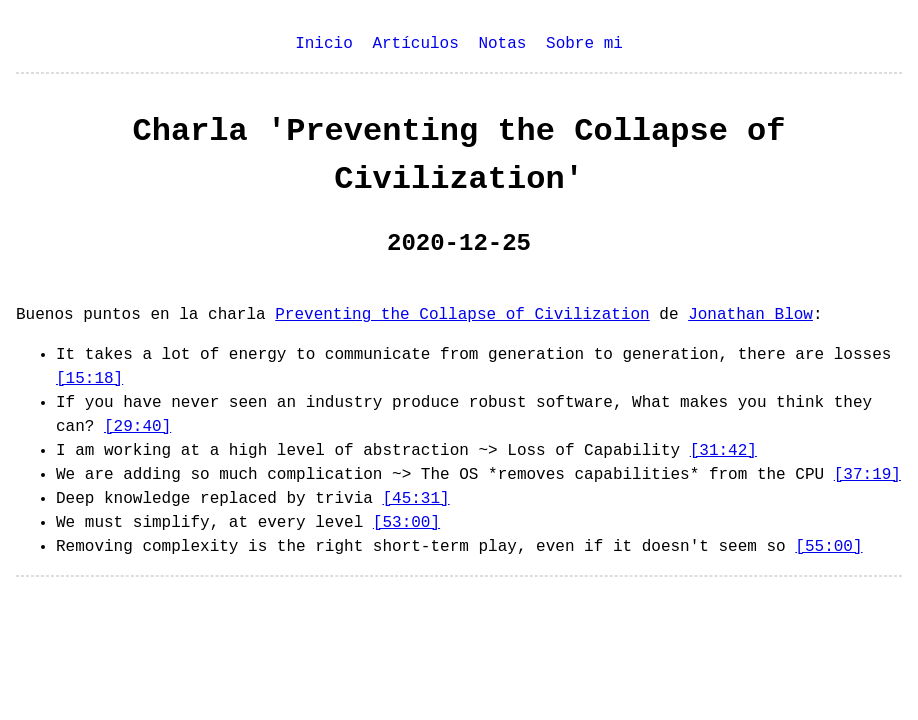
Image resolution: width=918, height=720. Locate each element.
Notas (502, 44)
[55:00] (828, 547)
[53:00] (406, 523)
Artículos (415, 44)
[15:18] (89, 379)
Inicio (324, 44)
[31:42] (723, 451)
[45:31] (415, 499)
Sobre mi (584, 44)
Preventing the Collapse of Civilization (462, 315)
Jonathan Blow (750, 315)
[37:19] (867, 475)
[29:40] (137, 427)
